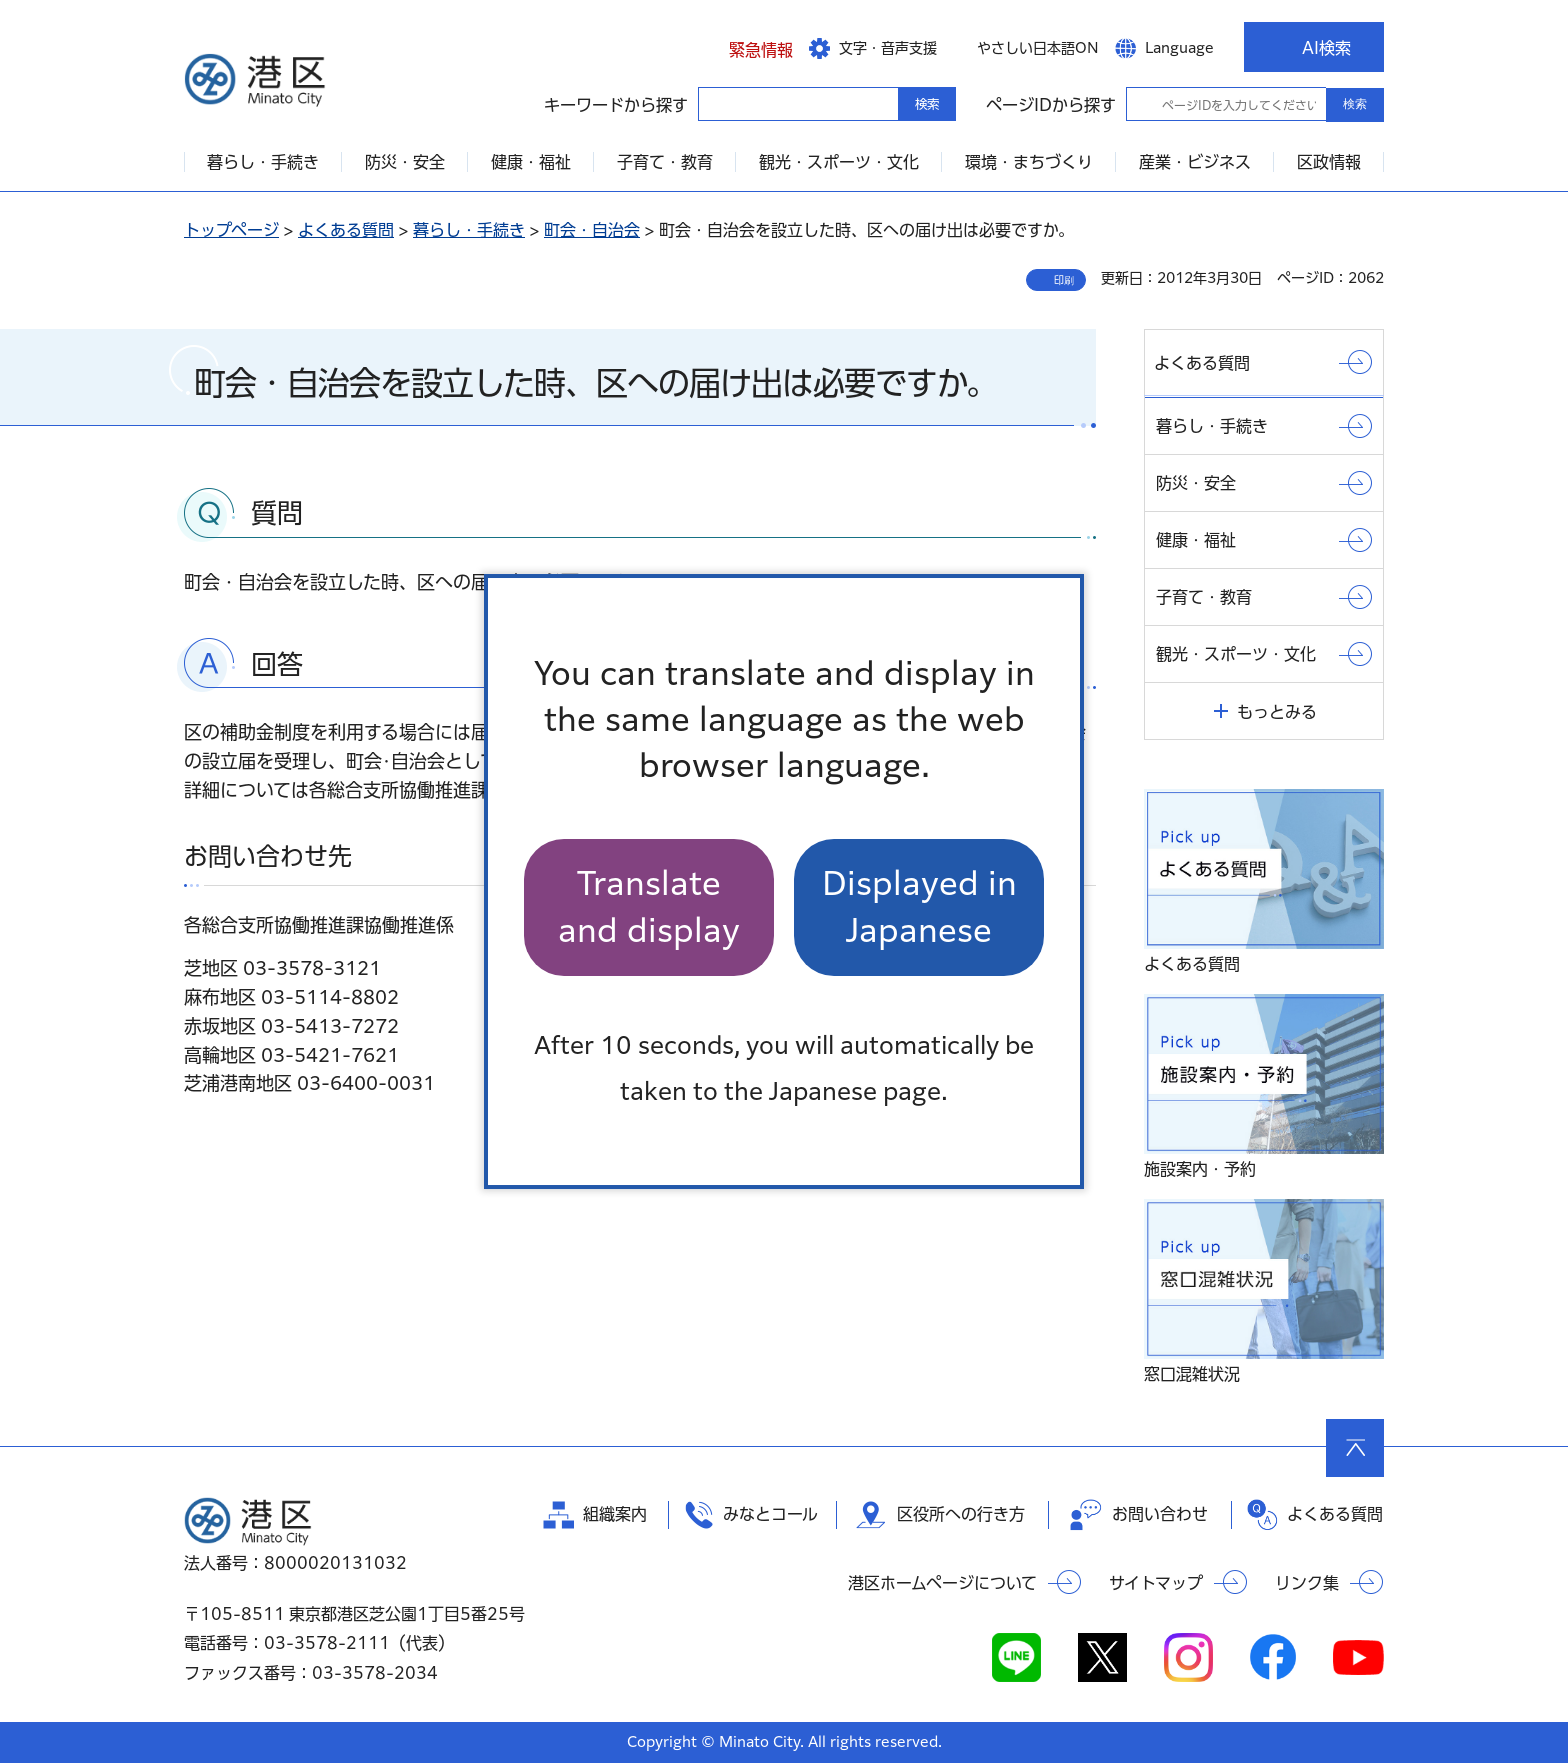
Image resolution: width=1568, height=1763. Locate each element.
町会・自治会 (592, 230)
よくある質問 (346, 230)
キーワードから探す (716, 103)
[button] (745, 47)
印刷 (1064, 280)
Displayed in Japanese (919, 906)
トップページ (231, 230)
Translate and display (649, 906)
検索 (1355, 104)
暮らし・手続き (469, 230)
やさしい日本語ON (1038, 48)
